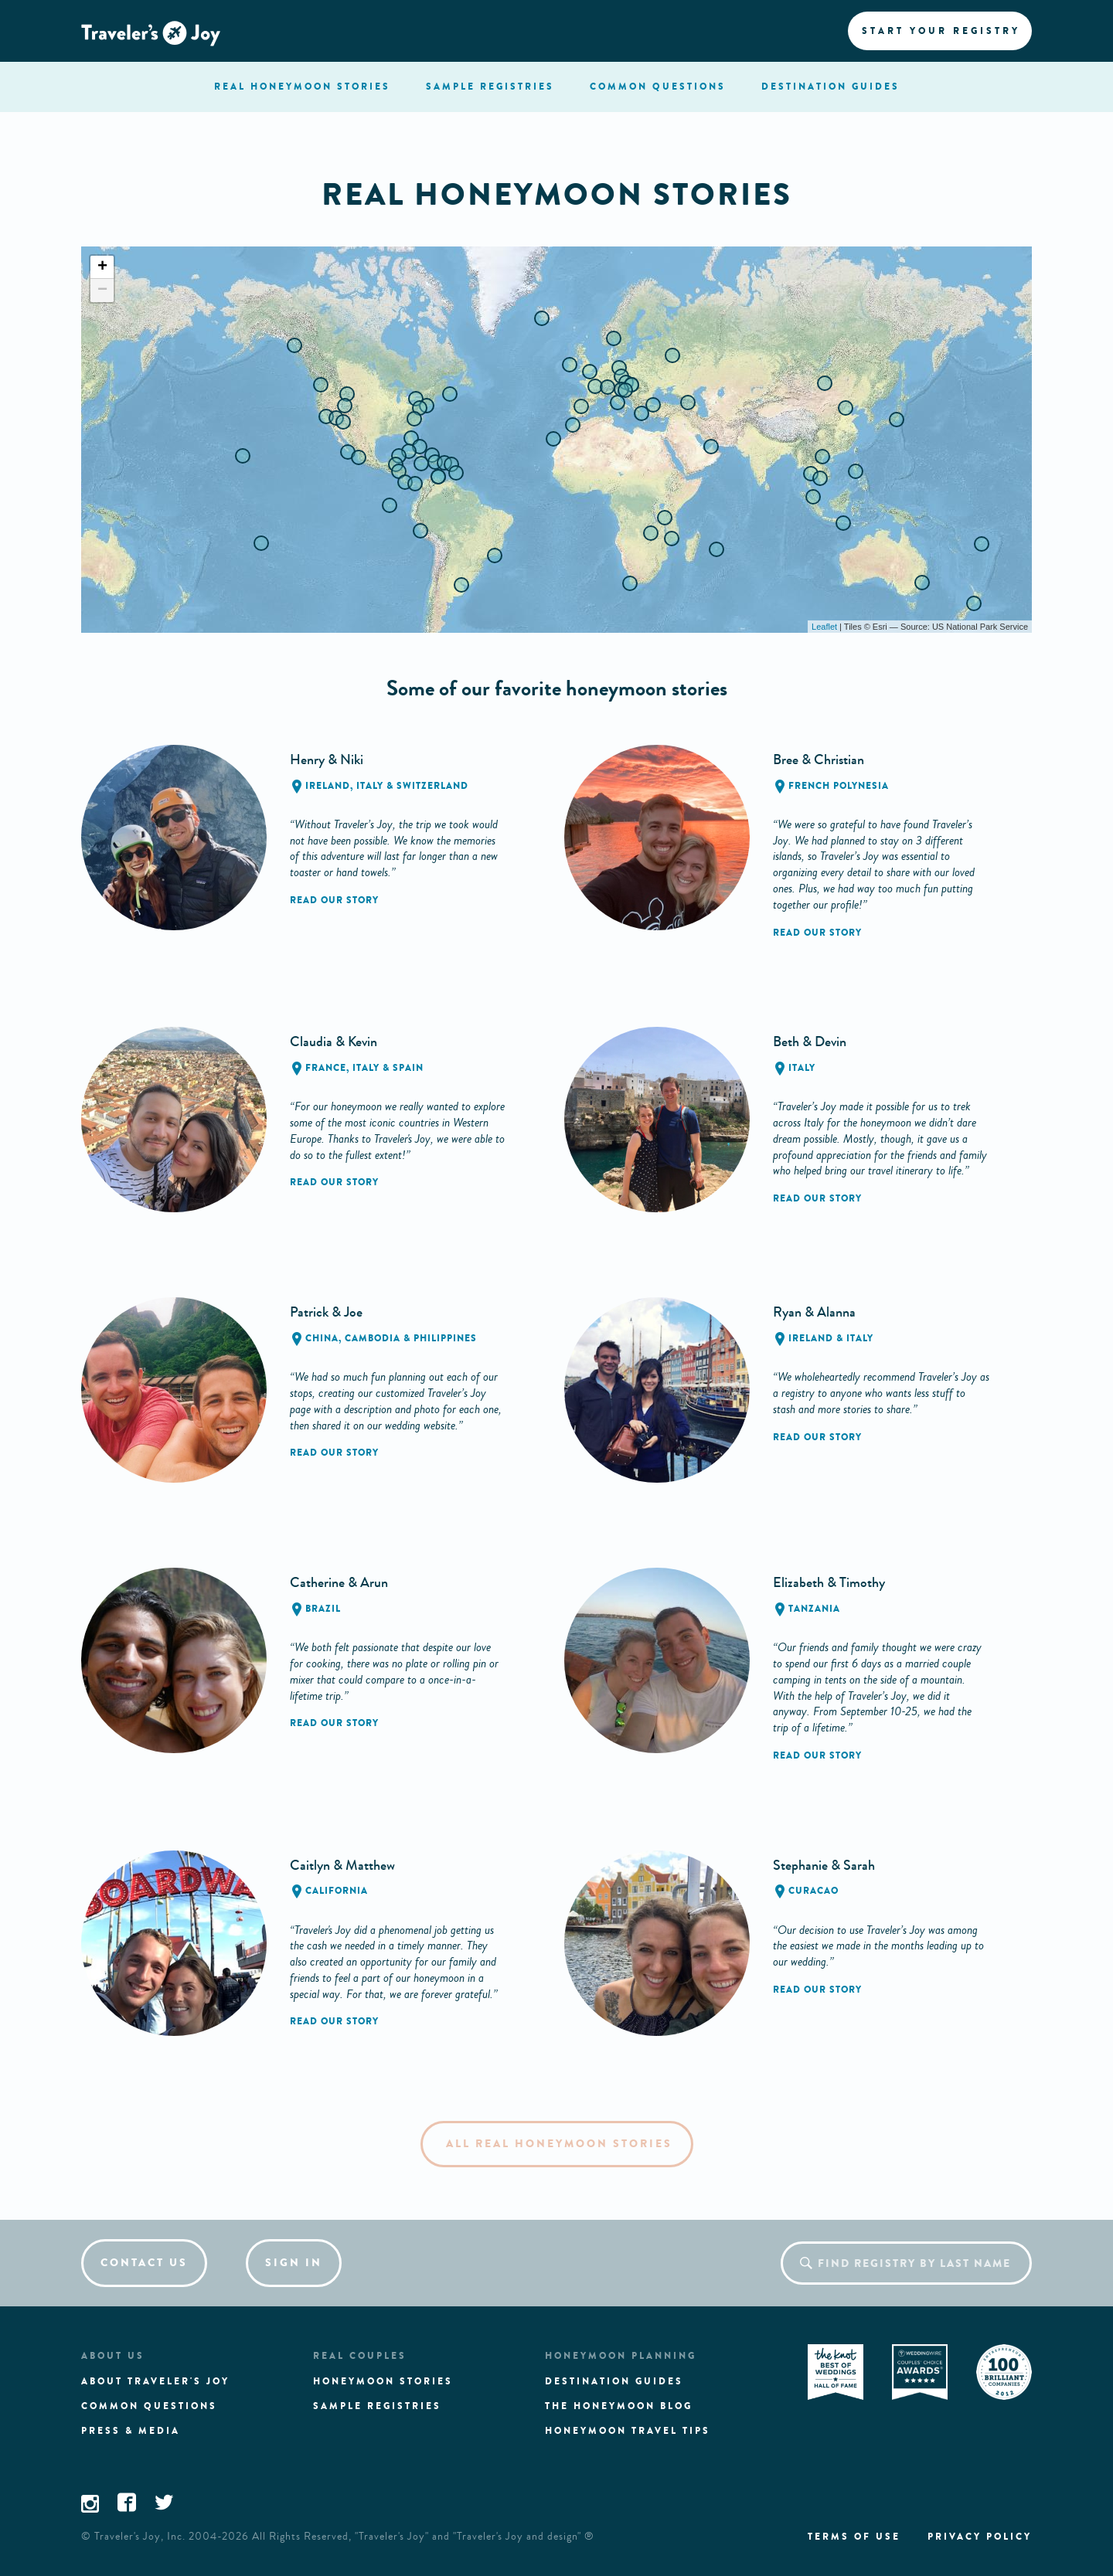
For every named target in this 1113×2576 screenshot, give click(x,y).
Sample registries (377, 2406)
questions (658, 86)
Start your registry (941, 31)
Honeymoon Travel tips (627, 2431)
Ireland (327, 786)
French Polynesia (838, 786)
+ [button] (102, 267)
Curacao (813, 1891)
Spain (408, 1068)
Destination (830, 86)
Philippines (445, 1338)
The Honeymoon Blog (619, 2406)
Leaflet (824, 626)
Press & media (130, 2431)
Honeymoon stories (383, 2381)
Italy (369, 786)
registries (490, 86)
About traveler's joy (155, 2381)
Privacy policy (980, 2537)
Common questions (149, 2406)
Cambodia (372, 1338)
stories (302, 86)
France (325, 1068)
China (322, 1338)
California (336, 1891)
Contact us (144, 2263)
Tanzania (814, 1609)
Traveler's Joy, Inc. (140, 2536)
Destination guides (614, 2381)
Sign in (293, 2263)
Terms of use (854, 2537)
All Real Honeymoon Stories (559, 2144)
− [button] (102, 290)
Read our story (334, 900)
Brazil (323, 1609)
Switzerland (432, 786)
